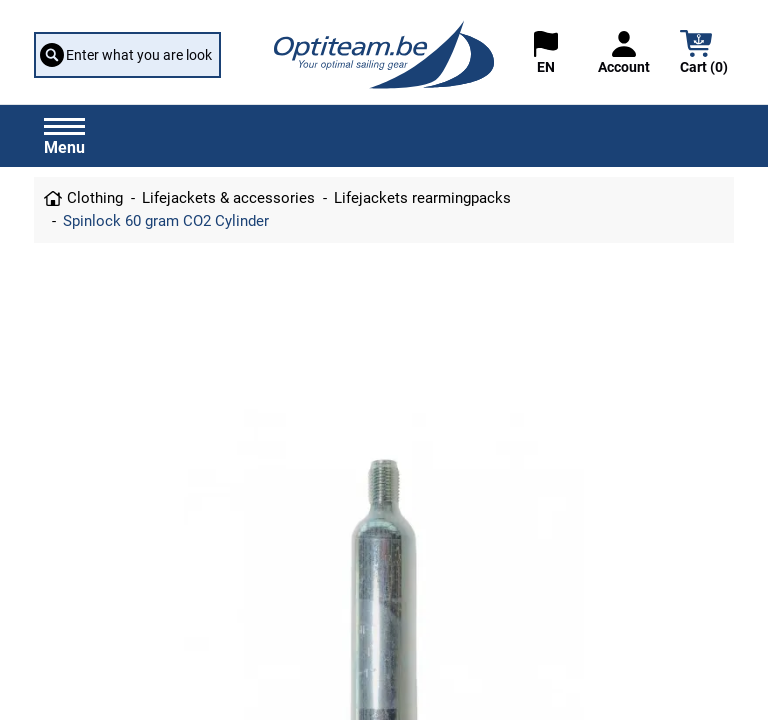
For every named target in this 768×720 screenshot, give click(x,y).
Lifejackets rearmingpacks (422, 198)
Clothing (95, 198)
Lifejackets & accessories (228, 198)
